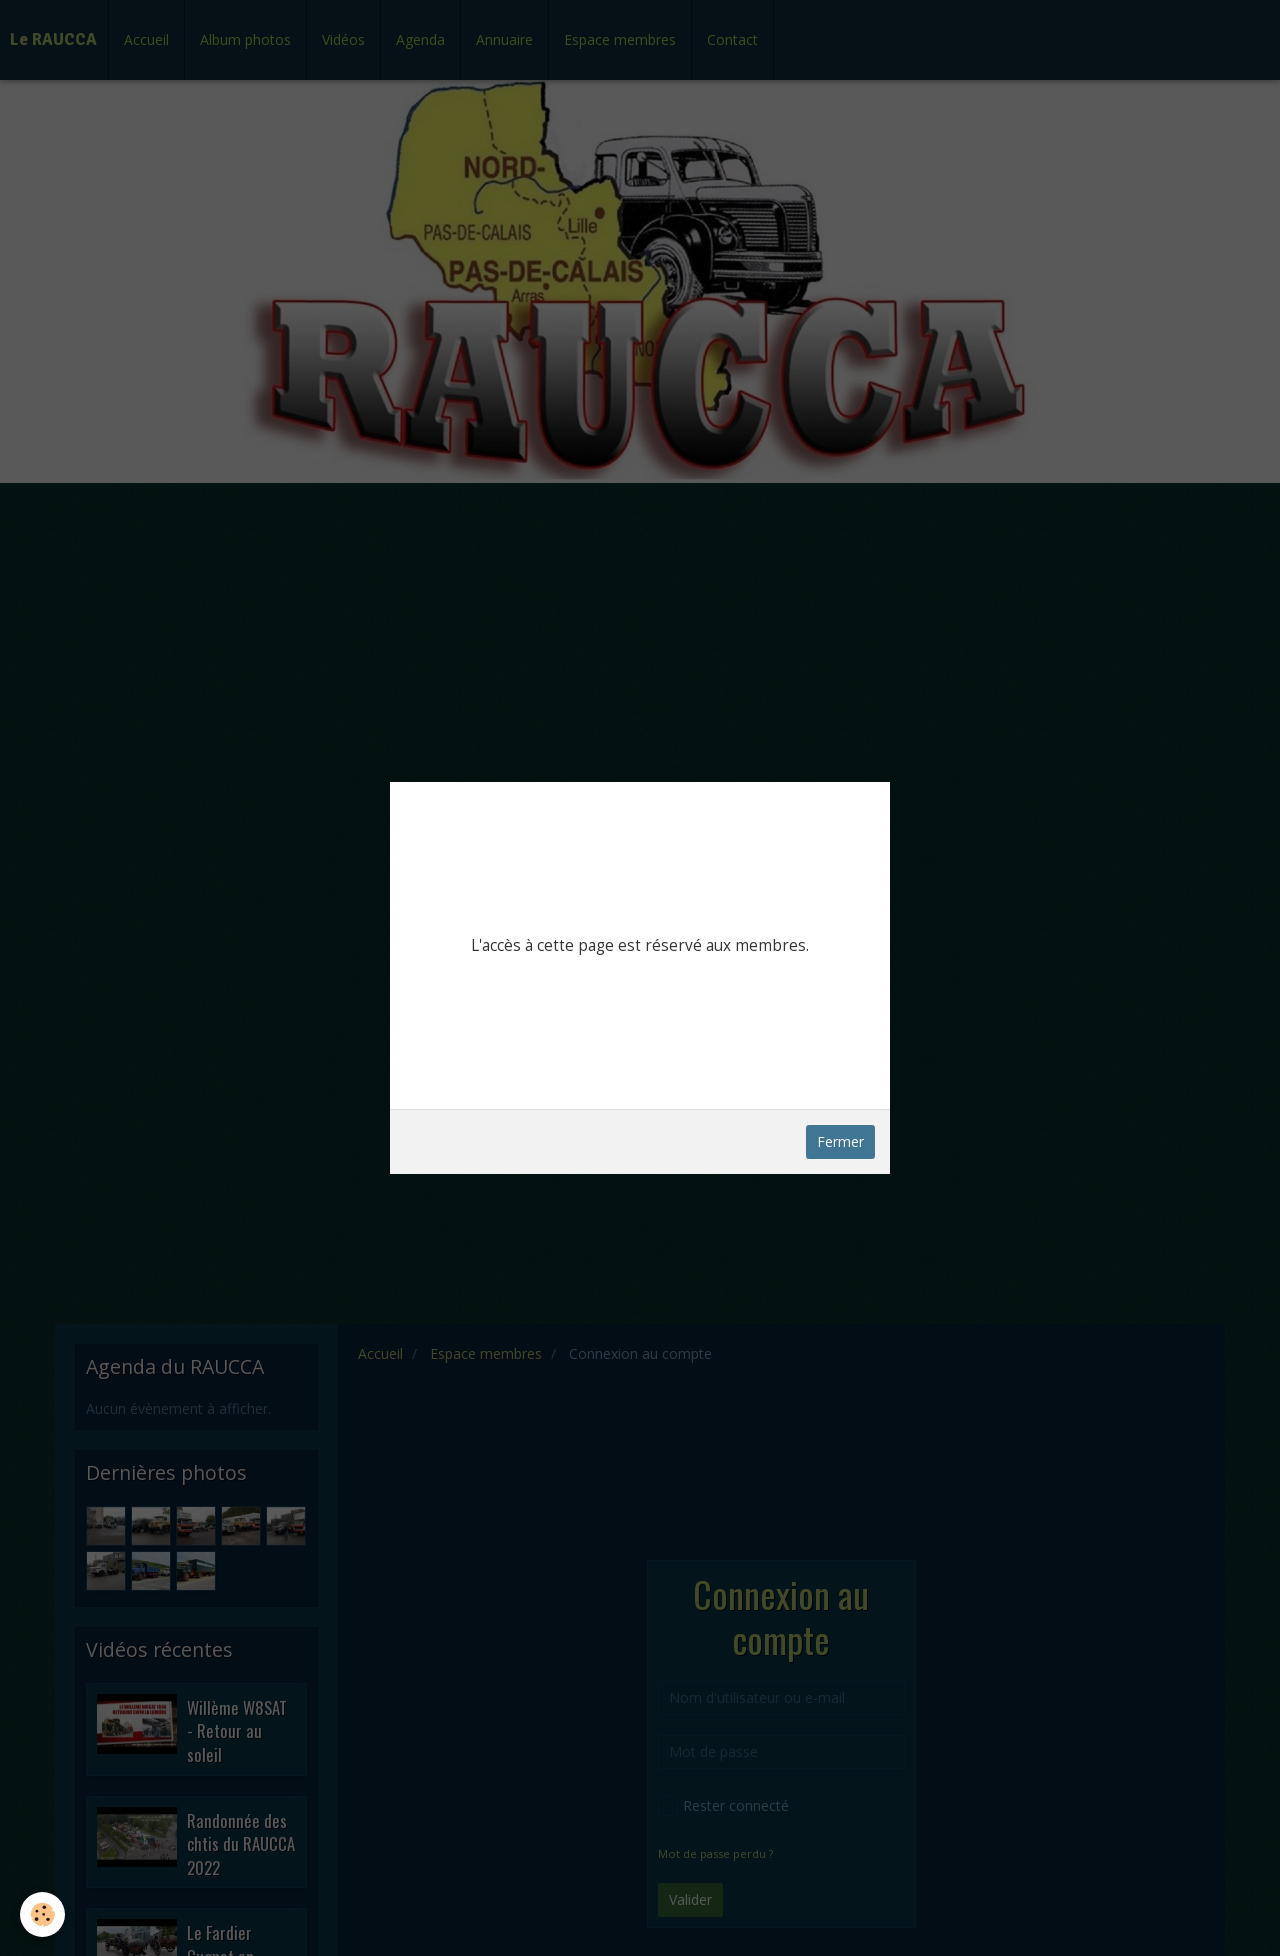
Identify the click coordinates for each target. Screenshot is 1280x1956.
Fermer (840, 1141)
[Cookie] (42, 1914)
